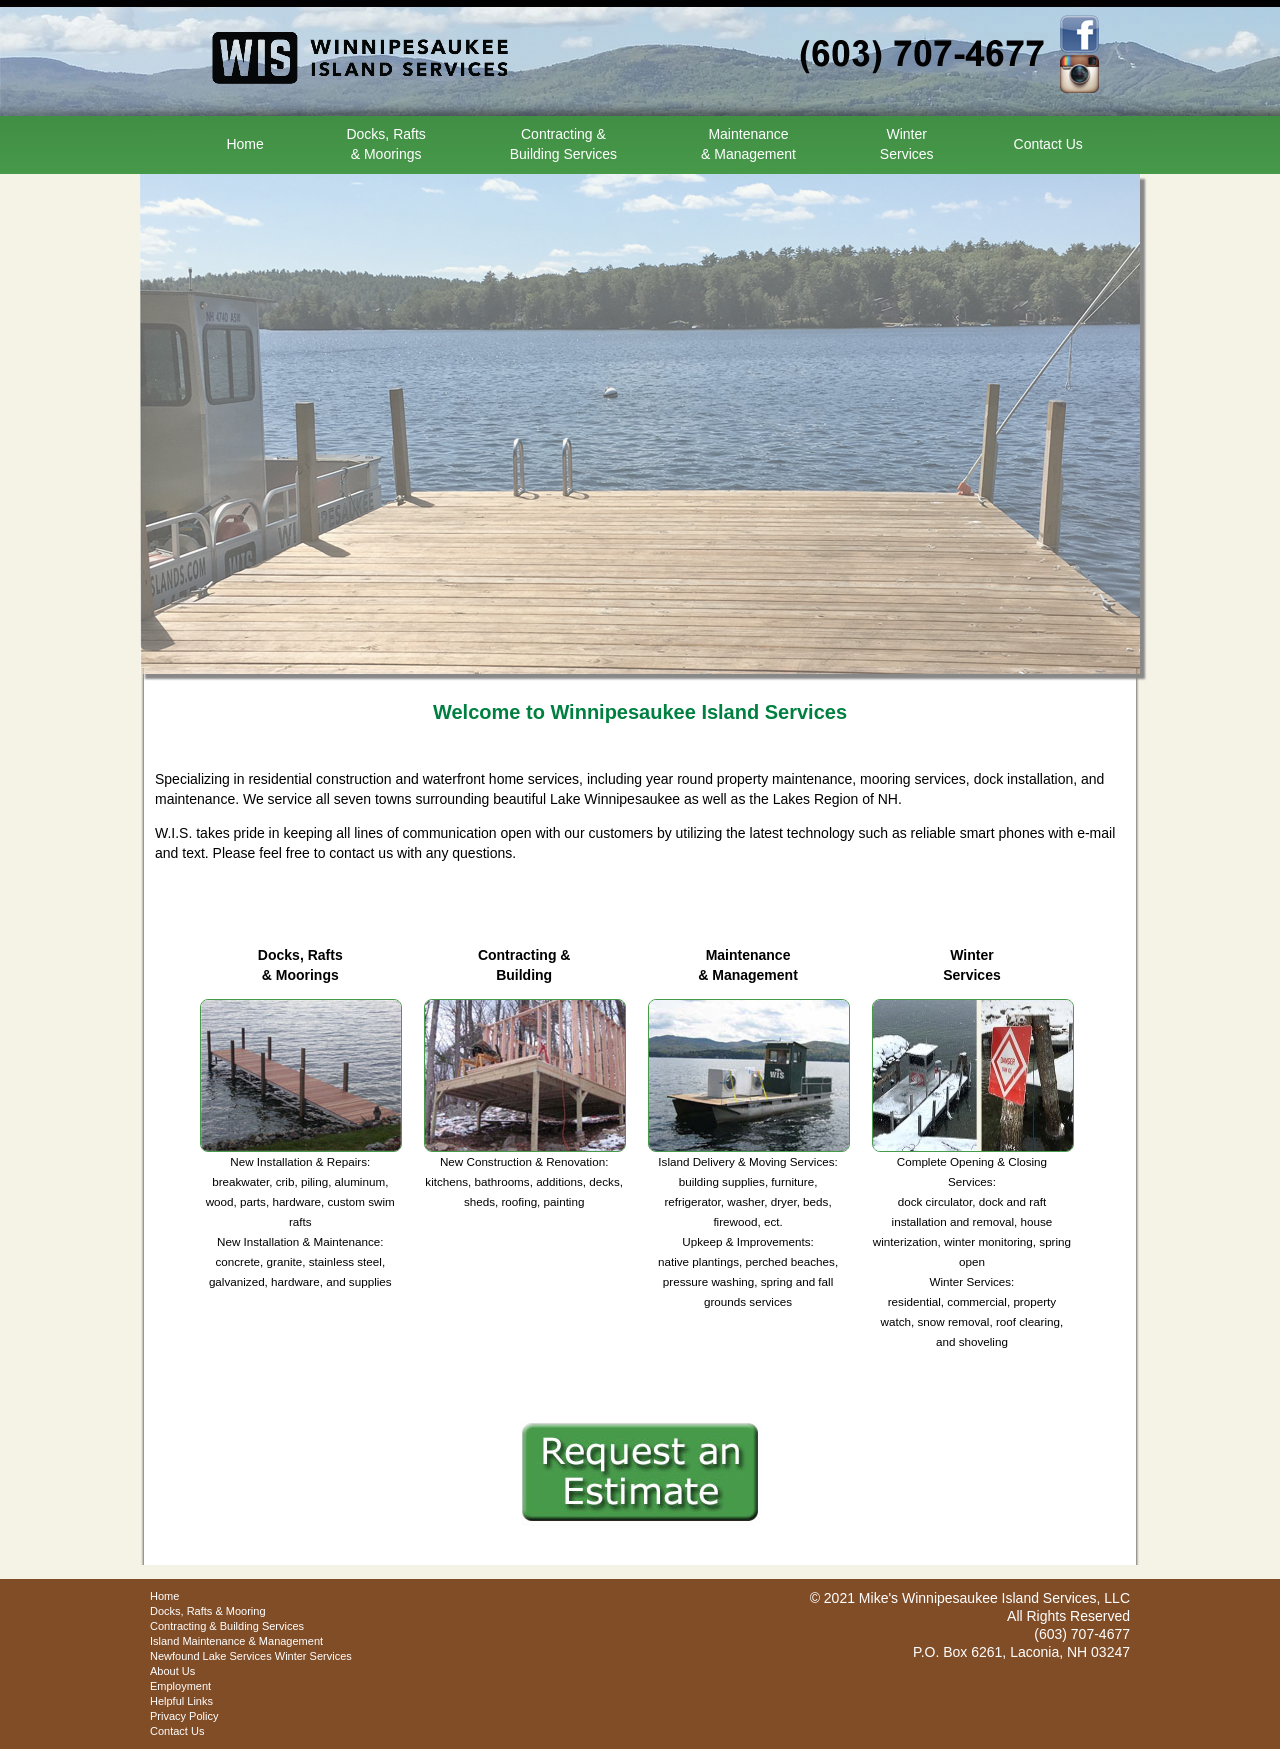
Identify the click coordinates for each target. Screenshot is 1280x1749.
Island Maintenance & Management (236, 1641)
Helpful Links (181, 1701)
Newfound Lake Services (211, 1656)
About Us (172, 1671)
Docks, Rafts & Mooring (208, 1611)
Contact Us (1048, 144)
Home (244, 144)
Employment (180, 1686)
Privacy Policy (184, 1716)
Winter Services (313, 1656)
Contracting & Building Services (227, 1626)
